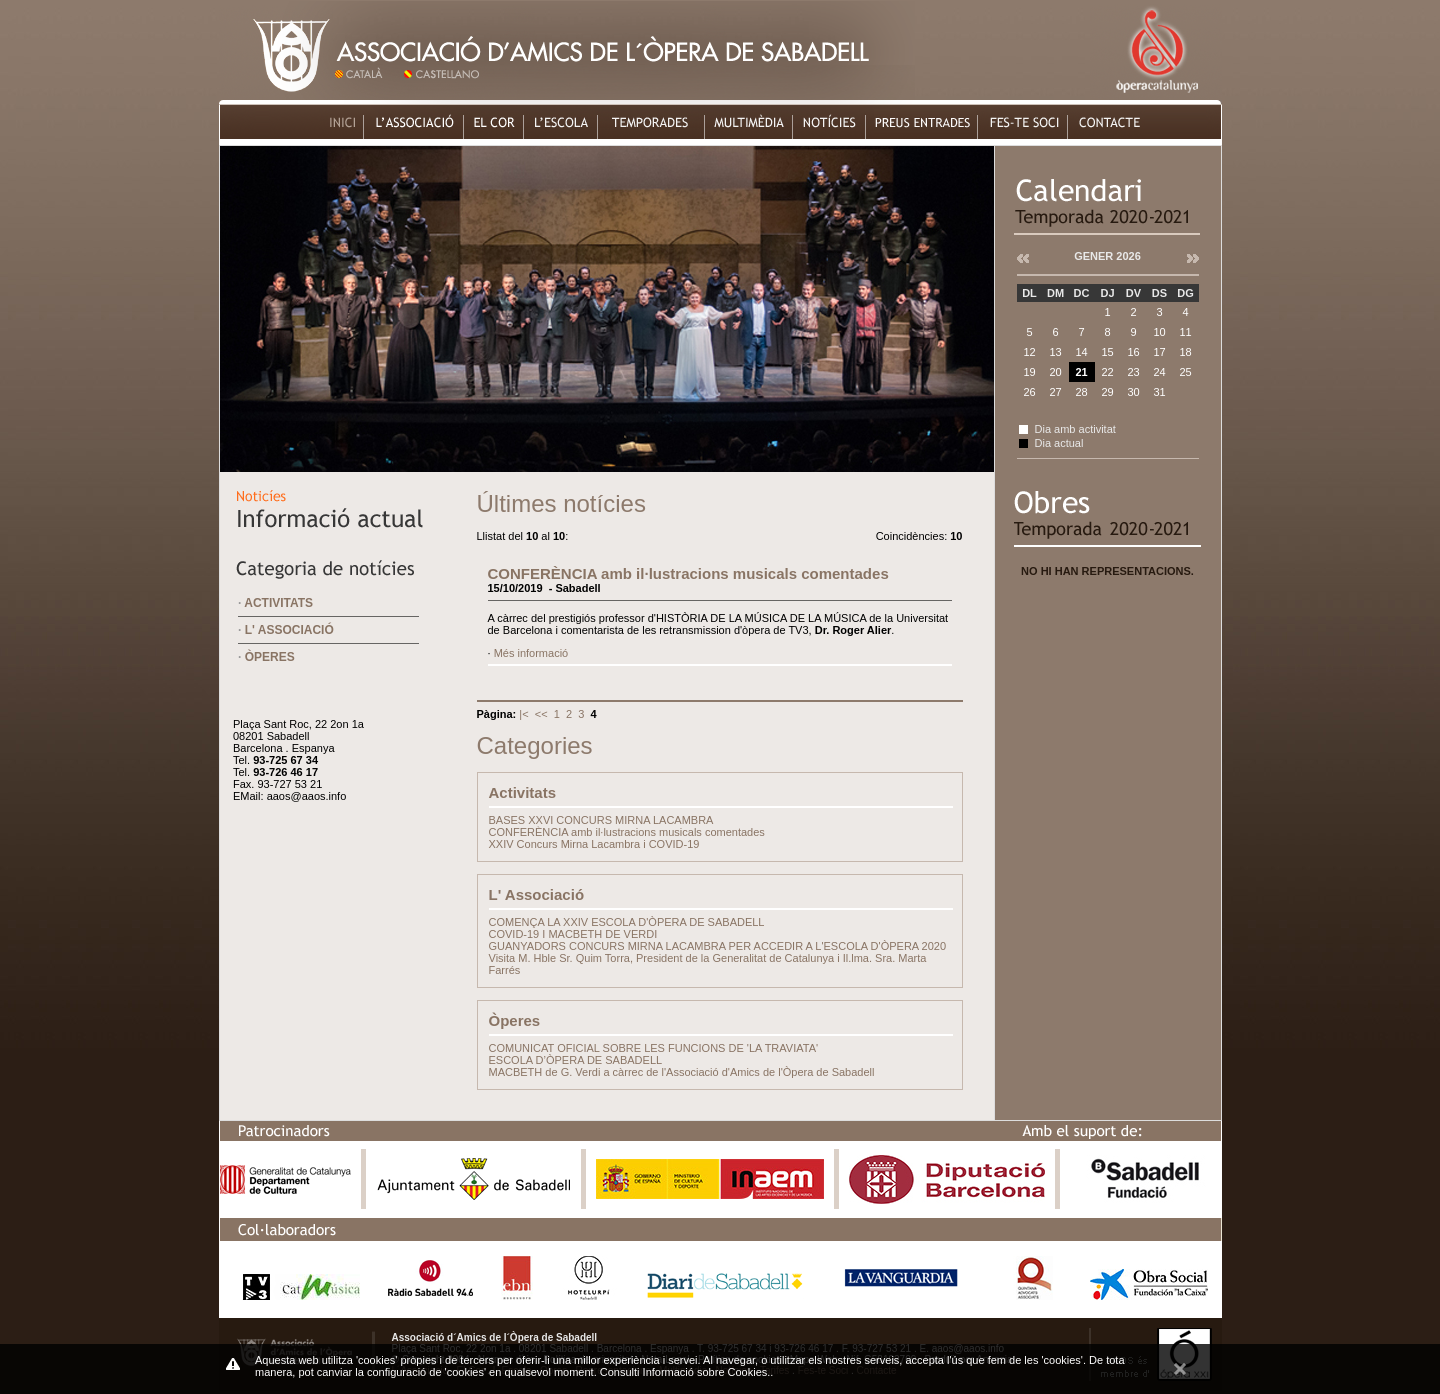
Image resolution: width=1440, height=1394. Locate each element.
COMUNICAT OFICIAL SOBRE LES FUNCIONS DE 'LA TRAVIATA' (654, 1048)
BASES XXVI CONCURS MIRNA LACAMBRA (601, 820)
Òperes (270, 657)
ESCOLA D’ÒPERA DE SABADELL (576, 1060)
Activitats (278, 603)
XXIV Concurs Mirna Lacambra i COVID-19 (594, 844)
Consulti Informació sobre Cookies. (685, 1372)
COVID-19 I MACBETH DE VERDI (573, 934)
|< (525, 714)
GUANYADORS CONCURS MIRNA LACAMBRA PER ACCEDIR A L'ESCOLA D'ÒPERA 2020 (718, 946)
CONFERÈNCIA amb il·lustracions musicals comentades (688, 573)
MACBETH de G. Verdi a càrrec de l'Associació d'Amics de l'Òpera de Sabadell (682, 1072)
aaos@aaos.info (307, 796)
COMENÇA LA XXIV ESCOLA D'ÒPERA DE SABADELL (627, 922)
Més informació (531, 653)
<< (543, 714)
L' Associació (289, 630)
